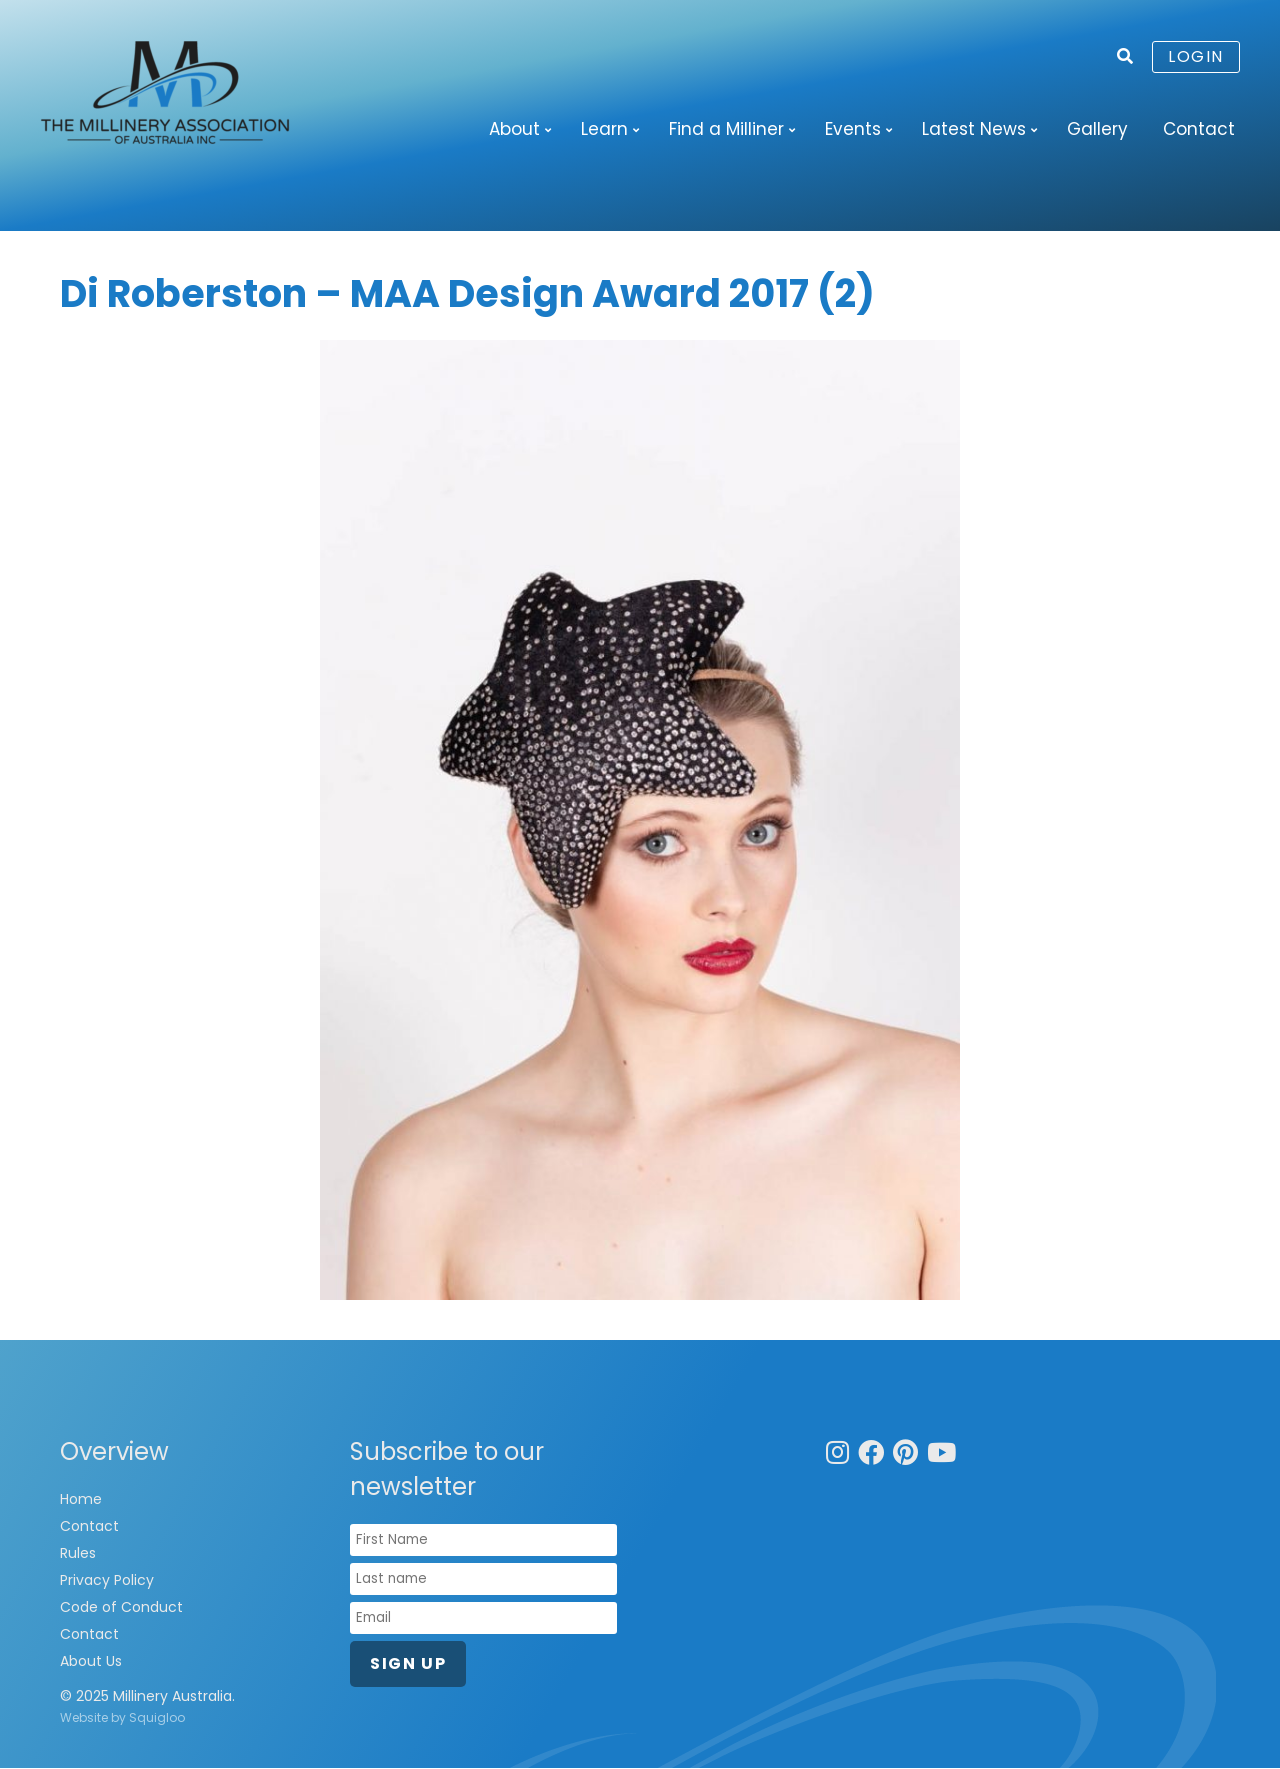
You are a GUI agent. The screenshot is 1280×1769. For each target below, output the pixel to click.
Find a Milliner (726, 129)
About (514, 129)
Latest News (974, 129)
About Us (91, 1662)
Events (853, 129)
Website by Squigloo (122, 1718)
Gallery (1097, 129)
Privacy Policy (107, 1581)
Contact (1199, 129)
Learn (604, 129)
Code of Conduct (121, 1608)
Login (1196, 56)
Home (81, 1500)
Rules (78, 1554)
